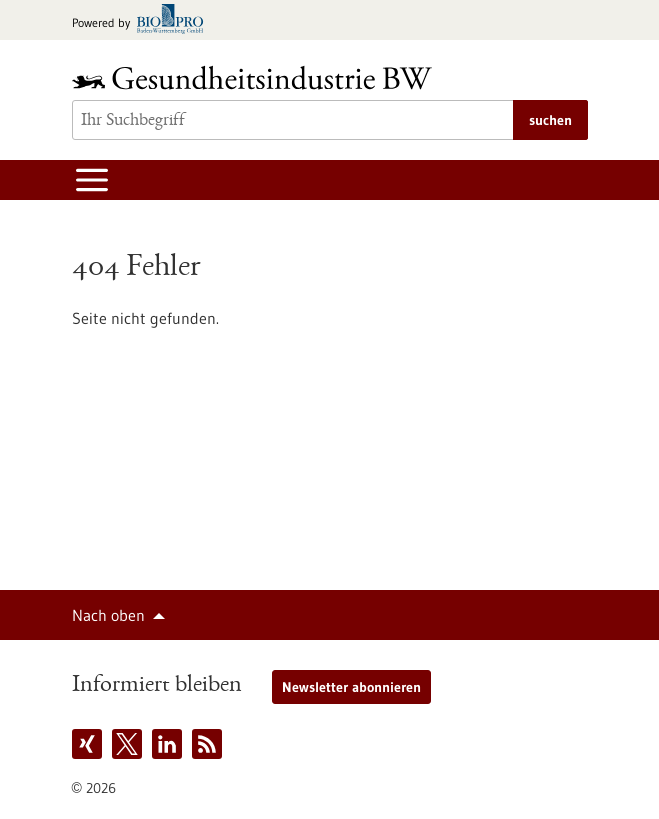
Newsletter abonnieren (351, 687)
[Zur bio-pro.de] (143, 20)
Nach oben (108, 615)
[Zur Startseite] (257, 77)
